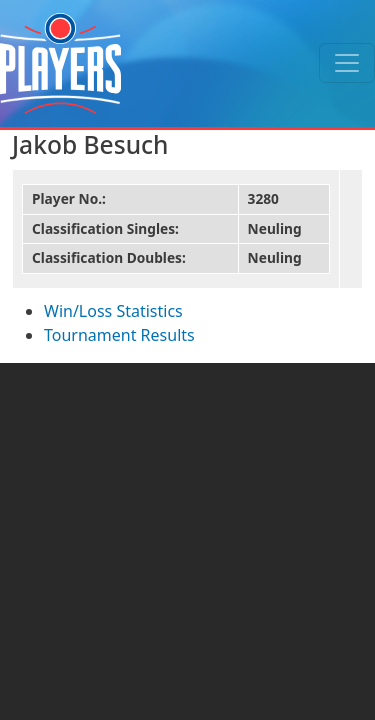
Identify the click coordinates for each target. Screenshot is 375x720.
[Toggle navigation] (347, 63)
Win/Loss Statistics (113, 311)
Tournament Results (119, 335)
